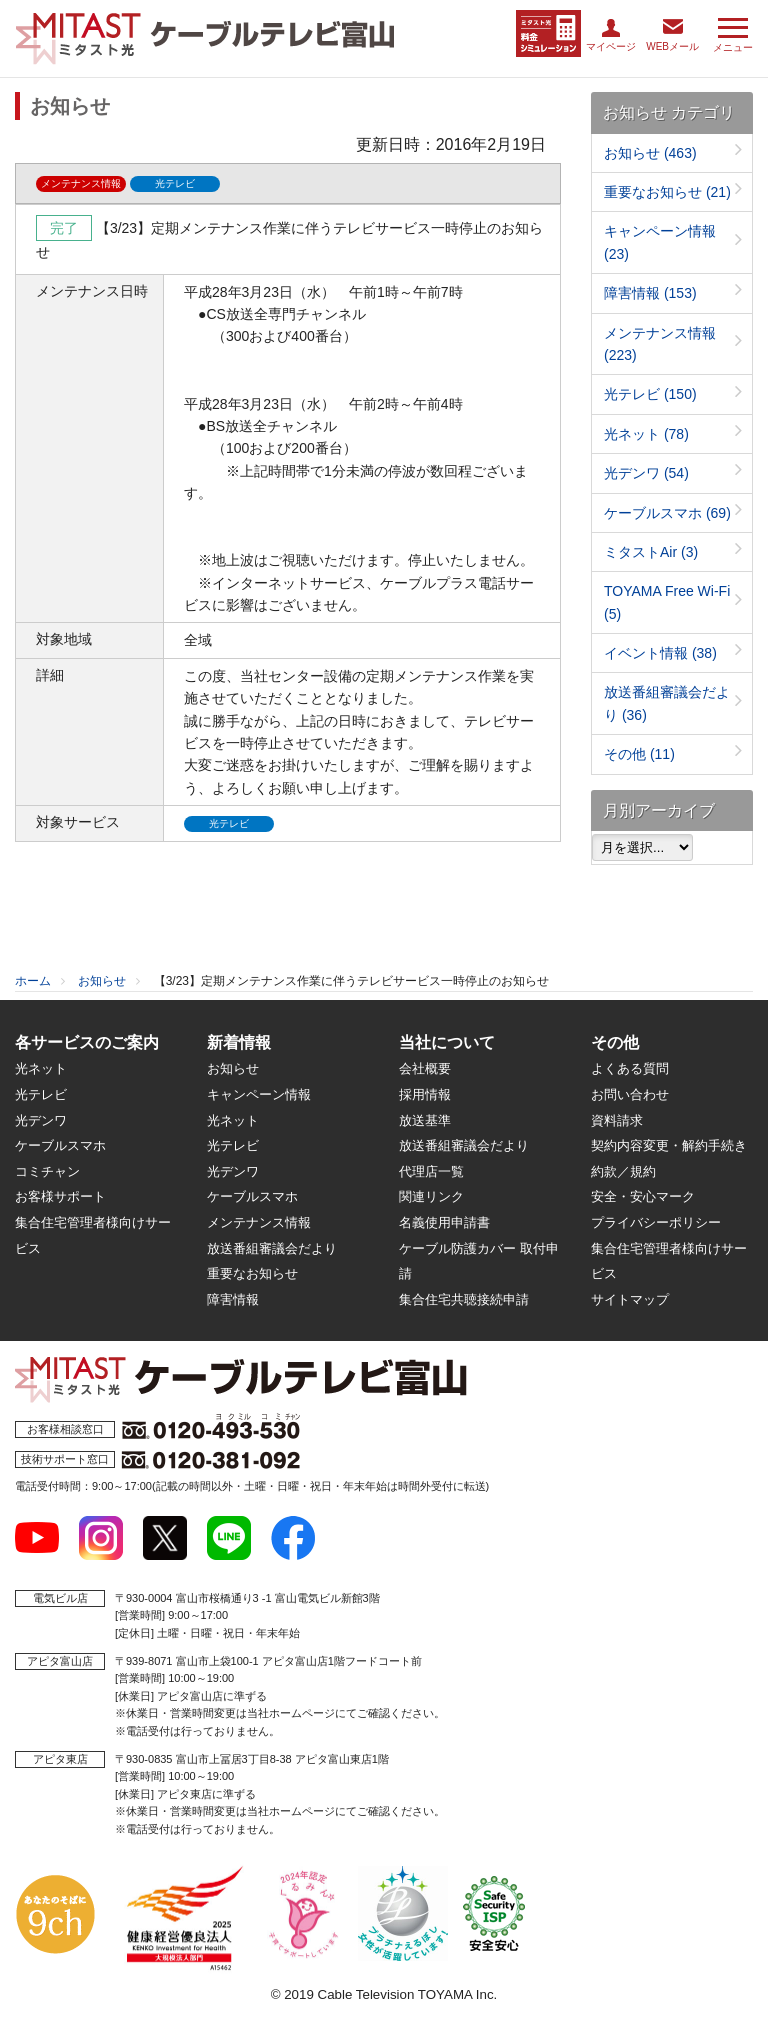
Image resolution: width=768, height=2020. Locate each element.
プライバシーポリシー (656, 1222)
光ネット (646, 434)
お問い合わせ (630, 1094)
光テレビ (650, 394)
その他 (639, 754)
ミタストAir (651, 552)
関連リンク (431, 1196)
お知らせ (650, 153)
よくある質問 (630, 1068)
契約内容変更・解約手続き (669, 1145)
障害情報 (650, 293)
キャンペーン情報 (259, 1094)
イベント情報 (660, 653)
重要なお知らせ (667, 192)
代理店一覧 (431, 1171)
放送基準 (425, 1120)
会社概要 (425, 1068)
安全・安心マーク (643, 1196)
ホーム (33, 981)
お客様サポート (60, 1196)
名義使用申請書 (444, 1222)
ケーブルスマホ (667, 513)
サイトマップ (630, 1299)
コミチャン (47, 1171)
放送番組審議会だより (272, 1248)
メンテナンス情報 (259, 1222)
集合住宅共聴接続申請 (464, 1299)
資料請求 (617, 1120)
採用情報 (425, 1094)
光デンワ (646, 473)
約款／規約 (623, 1171)
